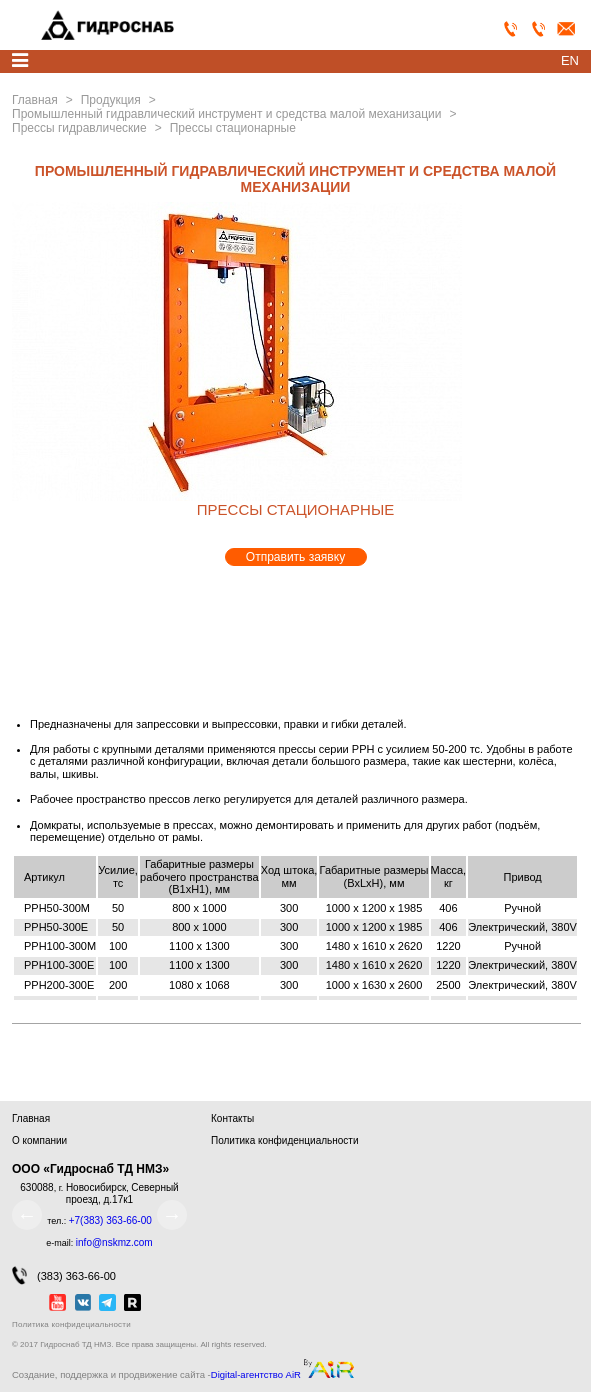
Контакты (232, 1118)
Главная (31, 1118)
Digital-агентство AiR (256, 1375)
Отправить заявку (295, 557)
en (570, 60)
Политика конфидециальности (71, 1324)
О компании (39, 1140)
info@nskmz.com (114, 1242)
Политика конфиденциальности (285, 1140)
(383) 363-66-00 (64, 1275)
